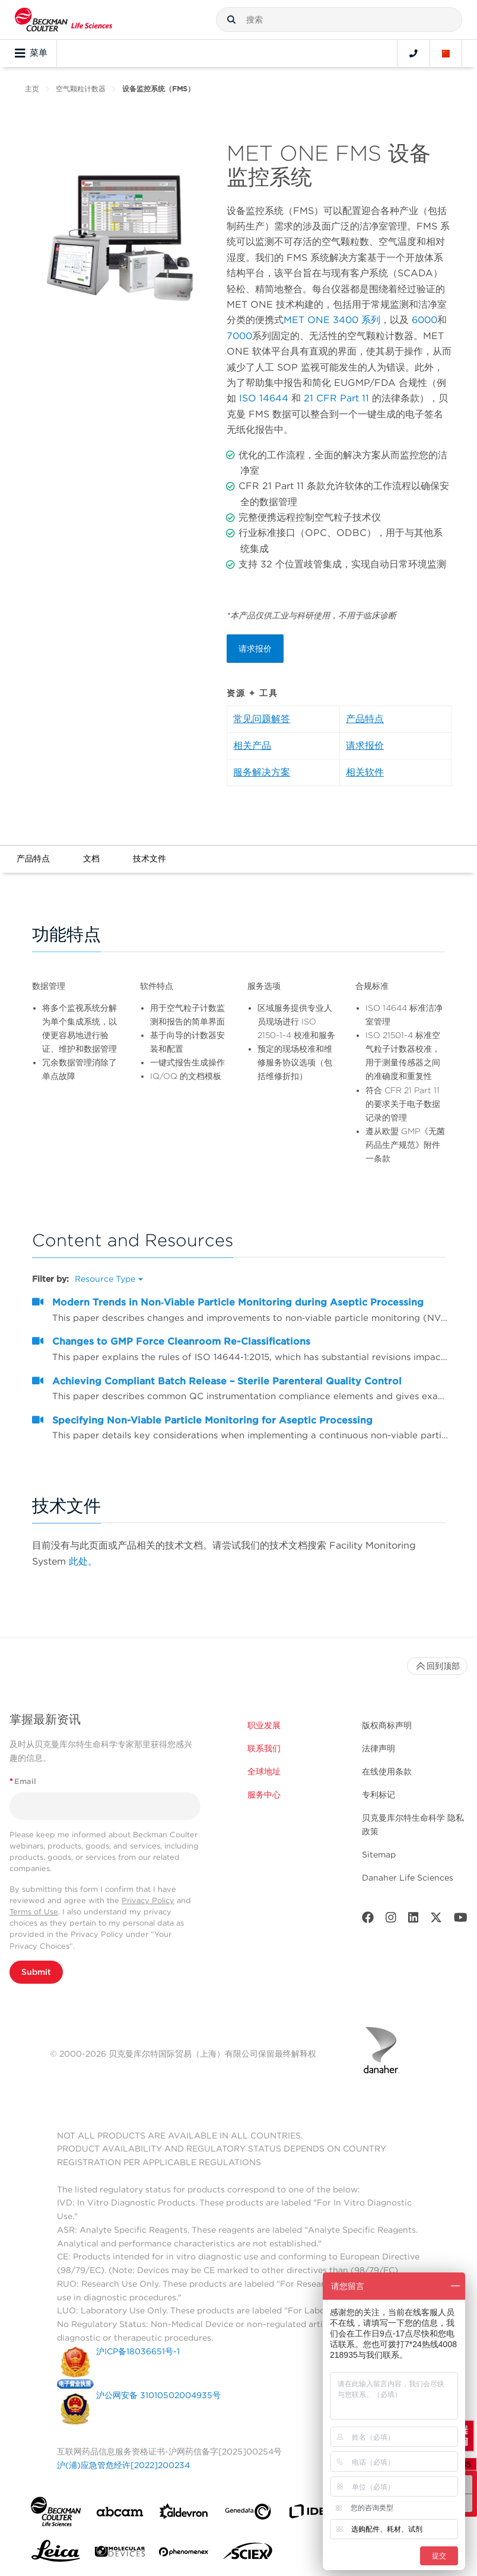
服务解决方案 (261, 772)
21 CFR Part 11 (336, 398)
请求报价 (255, 648)
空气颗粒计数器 (81, 88)
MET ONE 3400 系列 (332, 319)
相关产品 (252, 745)
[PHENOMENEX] (184, 2554)
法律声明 (378, 1748)
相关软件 (365, 772)
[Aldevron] (184, 2514)
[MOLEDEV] (120, 2554)
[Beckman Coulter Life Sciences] (63, 19)
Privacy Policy (148, 1900)
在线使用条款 (387, 1771)
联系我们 (264, 1748)
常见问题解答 (261, 718)
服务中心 (264, 1794)
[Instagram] (391, 1920)
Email (22, 1781)
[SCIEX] (248, 2554)
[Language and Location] (446, 53)
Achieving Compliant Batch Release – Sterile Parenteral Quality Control (227, 1381)
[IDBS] (312, 2514)
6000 (424, 319)
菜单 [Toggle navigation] (31, 53)
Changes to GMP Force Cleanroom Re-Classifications (181, 1341)
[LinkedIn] (413, 1920)
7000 (239, 335)
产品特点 (365, 718)
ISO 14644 (263, 398)
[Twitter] (436, 1920)
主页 (32, 88)
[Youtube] (461, 1920)
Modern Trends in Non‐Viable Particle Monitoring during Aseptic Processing (238, 1302)
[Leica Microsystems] (56, 2554)
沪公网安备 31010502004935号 (158, 2395)
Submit (36, 1972)
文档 (91, 858)
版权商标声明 (387, 1725)
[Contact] (414, 53)
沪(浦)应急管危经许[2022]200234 (123, 2465)
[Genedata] (248, 2514)
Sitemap (379, 1854)
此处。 (83, 1561)
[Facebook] (368, 1920)
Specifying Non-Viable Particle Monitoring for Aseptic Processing (212, 1420)
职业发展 (264, 1725)
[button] (231, 19)
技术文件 (149, 858)
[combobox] (339, 19)
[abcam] (120, 2514)
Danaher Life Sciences (407, 1877)
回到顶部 (437, 1666)
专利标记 (378, 1794)
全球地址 (264, 1771)
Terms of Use (33, 1911)
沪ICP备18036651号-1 (138, 2351)
